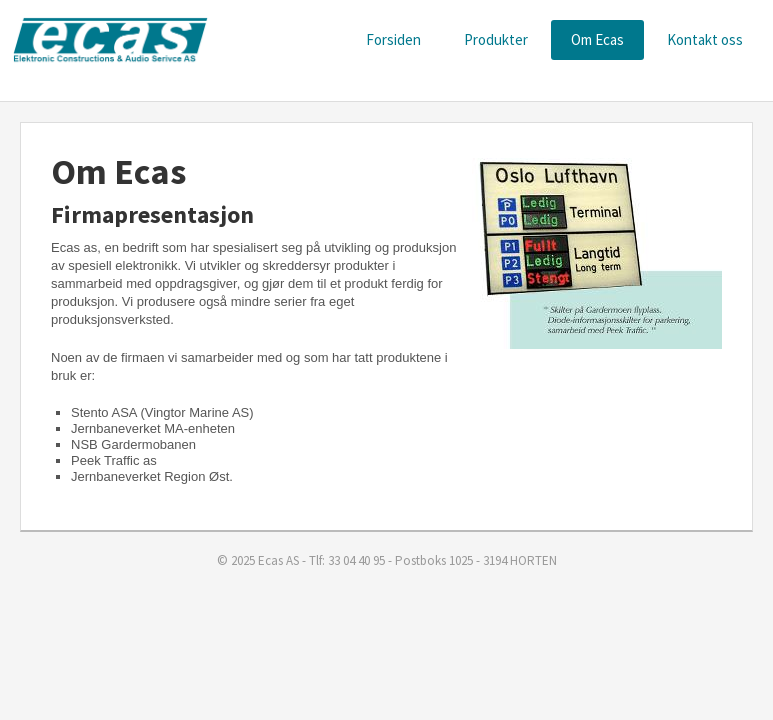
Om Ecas (597, 39)
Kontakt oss (705, 39)
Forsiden (393, 39)
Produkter (496, 39)
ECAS (110, 40)
